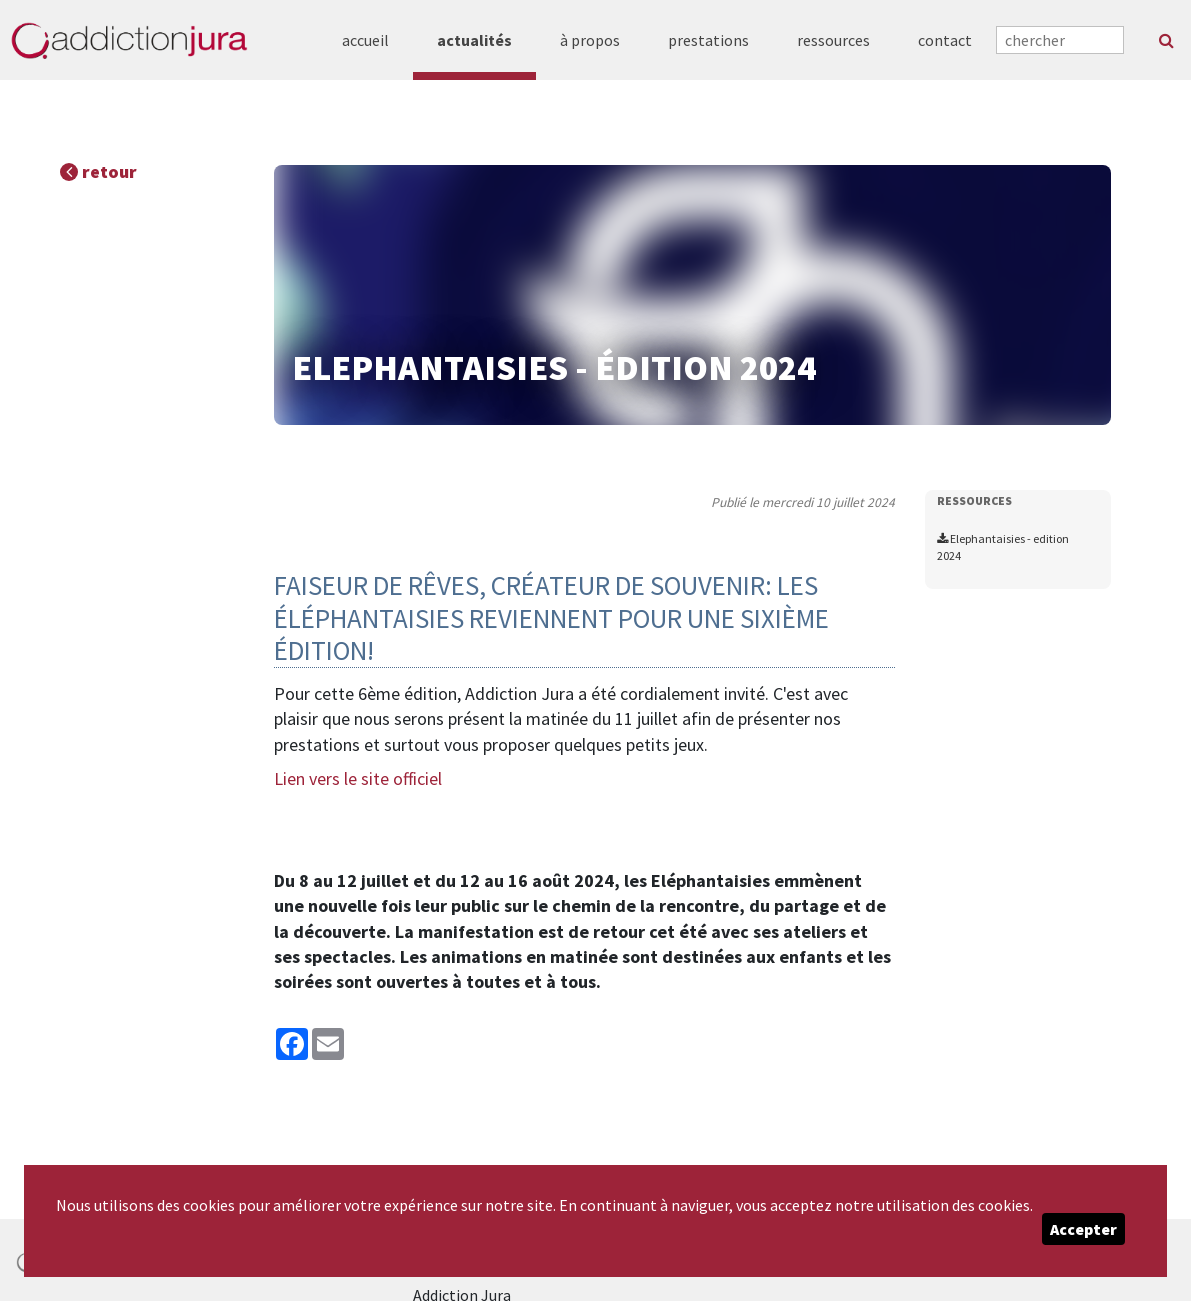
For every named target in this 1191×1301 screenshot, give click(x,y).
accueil (365, 40)
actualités (474, 40)
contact (945, 40)
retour (98, 171)
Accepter (1083, 1229)
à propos (590, 40)
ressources (833, 40)
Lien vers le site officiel (358, 778)
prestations (708, 40)
